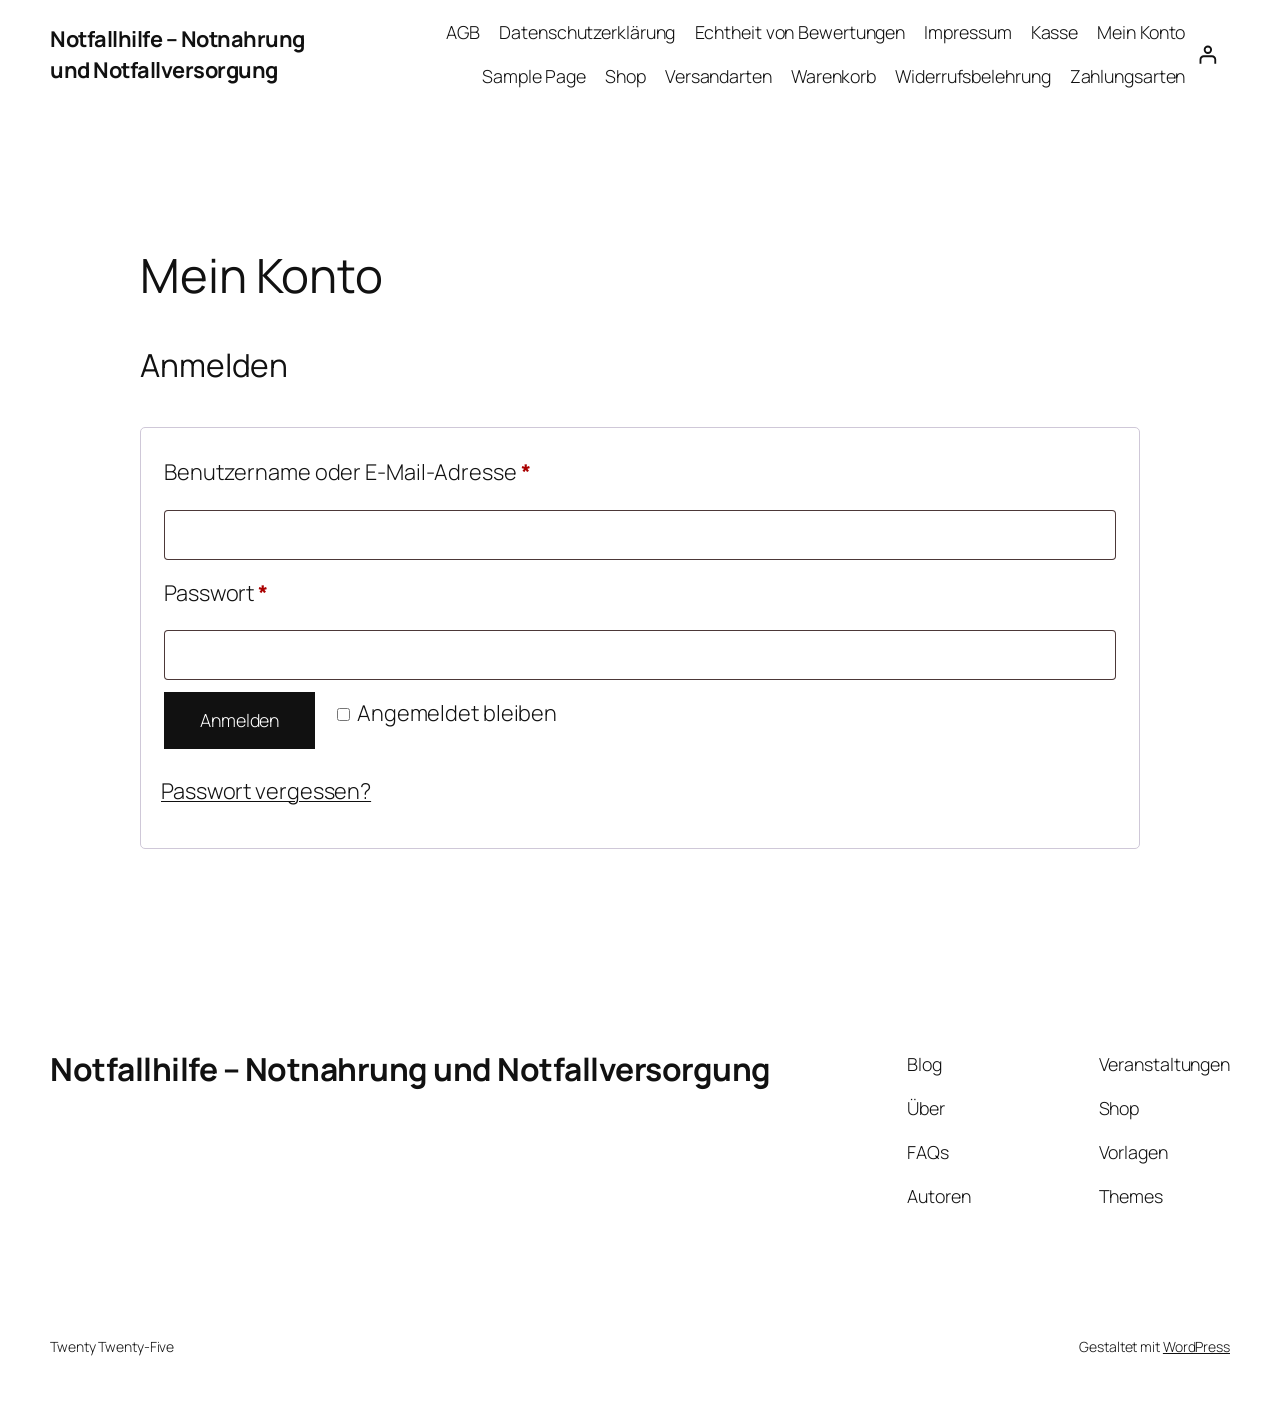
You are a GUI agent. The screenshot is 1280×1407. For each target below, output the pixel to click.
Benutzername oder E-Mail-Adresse (405, 469)
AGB (463, 32)
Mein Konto (1141, 32)
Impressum (967, 32)
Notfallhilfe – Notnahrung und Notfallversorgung (177, 54)
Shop (625, 76)
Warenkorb (833, 76)
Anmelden (239, 720)
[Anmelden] (1207, 54)
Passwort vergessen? (266, 791)
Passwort (274, 590)
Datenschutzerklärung (587, 32)
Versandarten (718, 76)
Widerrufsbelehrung (972, 76)
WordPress (1196, 1346)
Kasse (1055, 32)
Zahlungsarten (1128, 76)
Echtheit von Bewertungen (800, 32)
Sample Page (534, 76)
